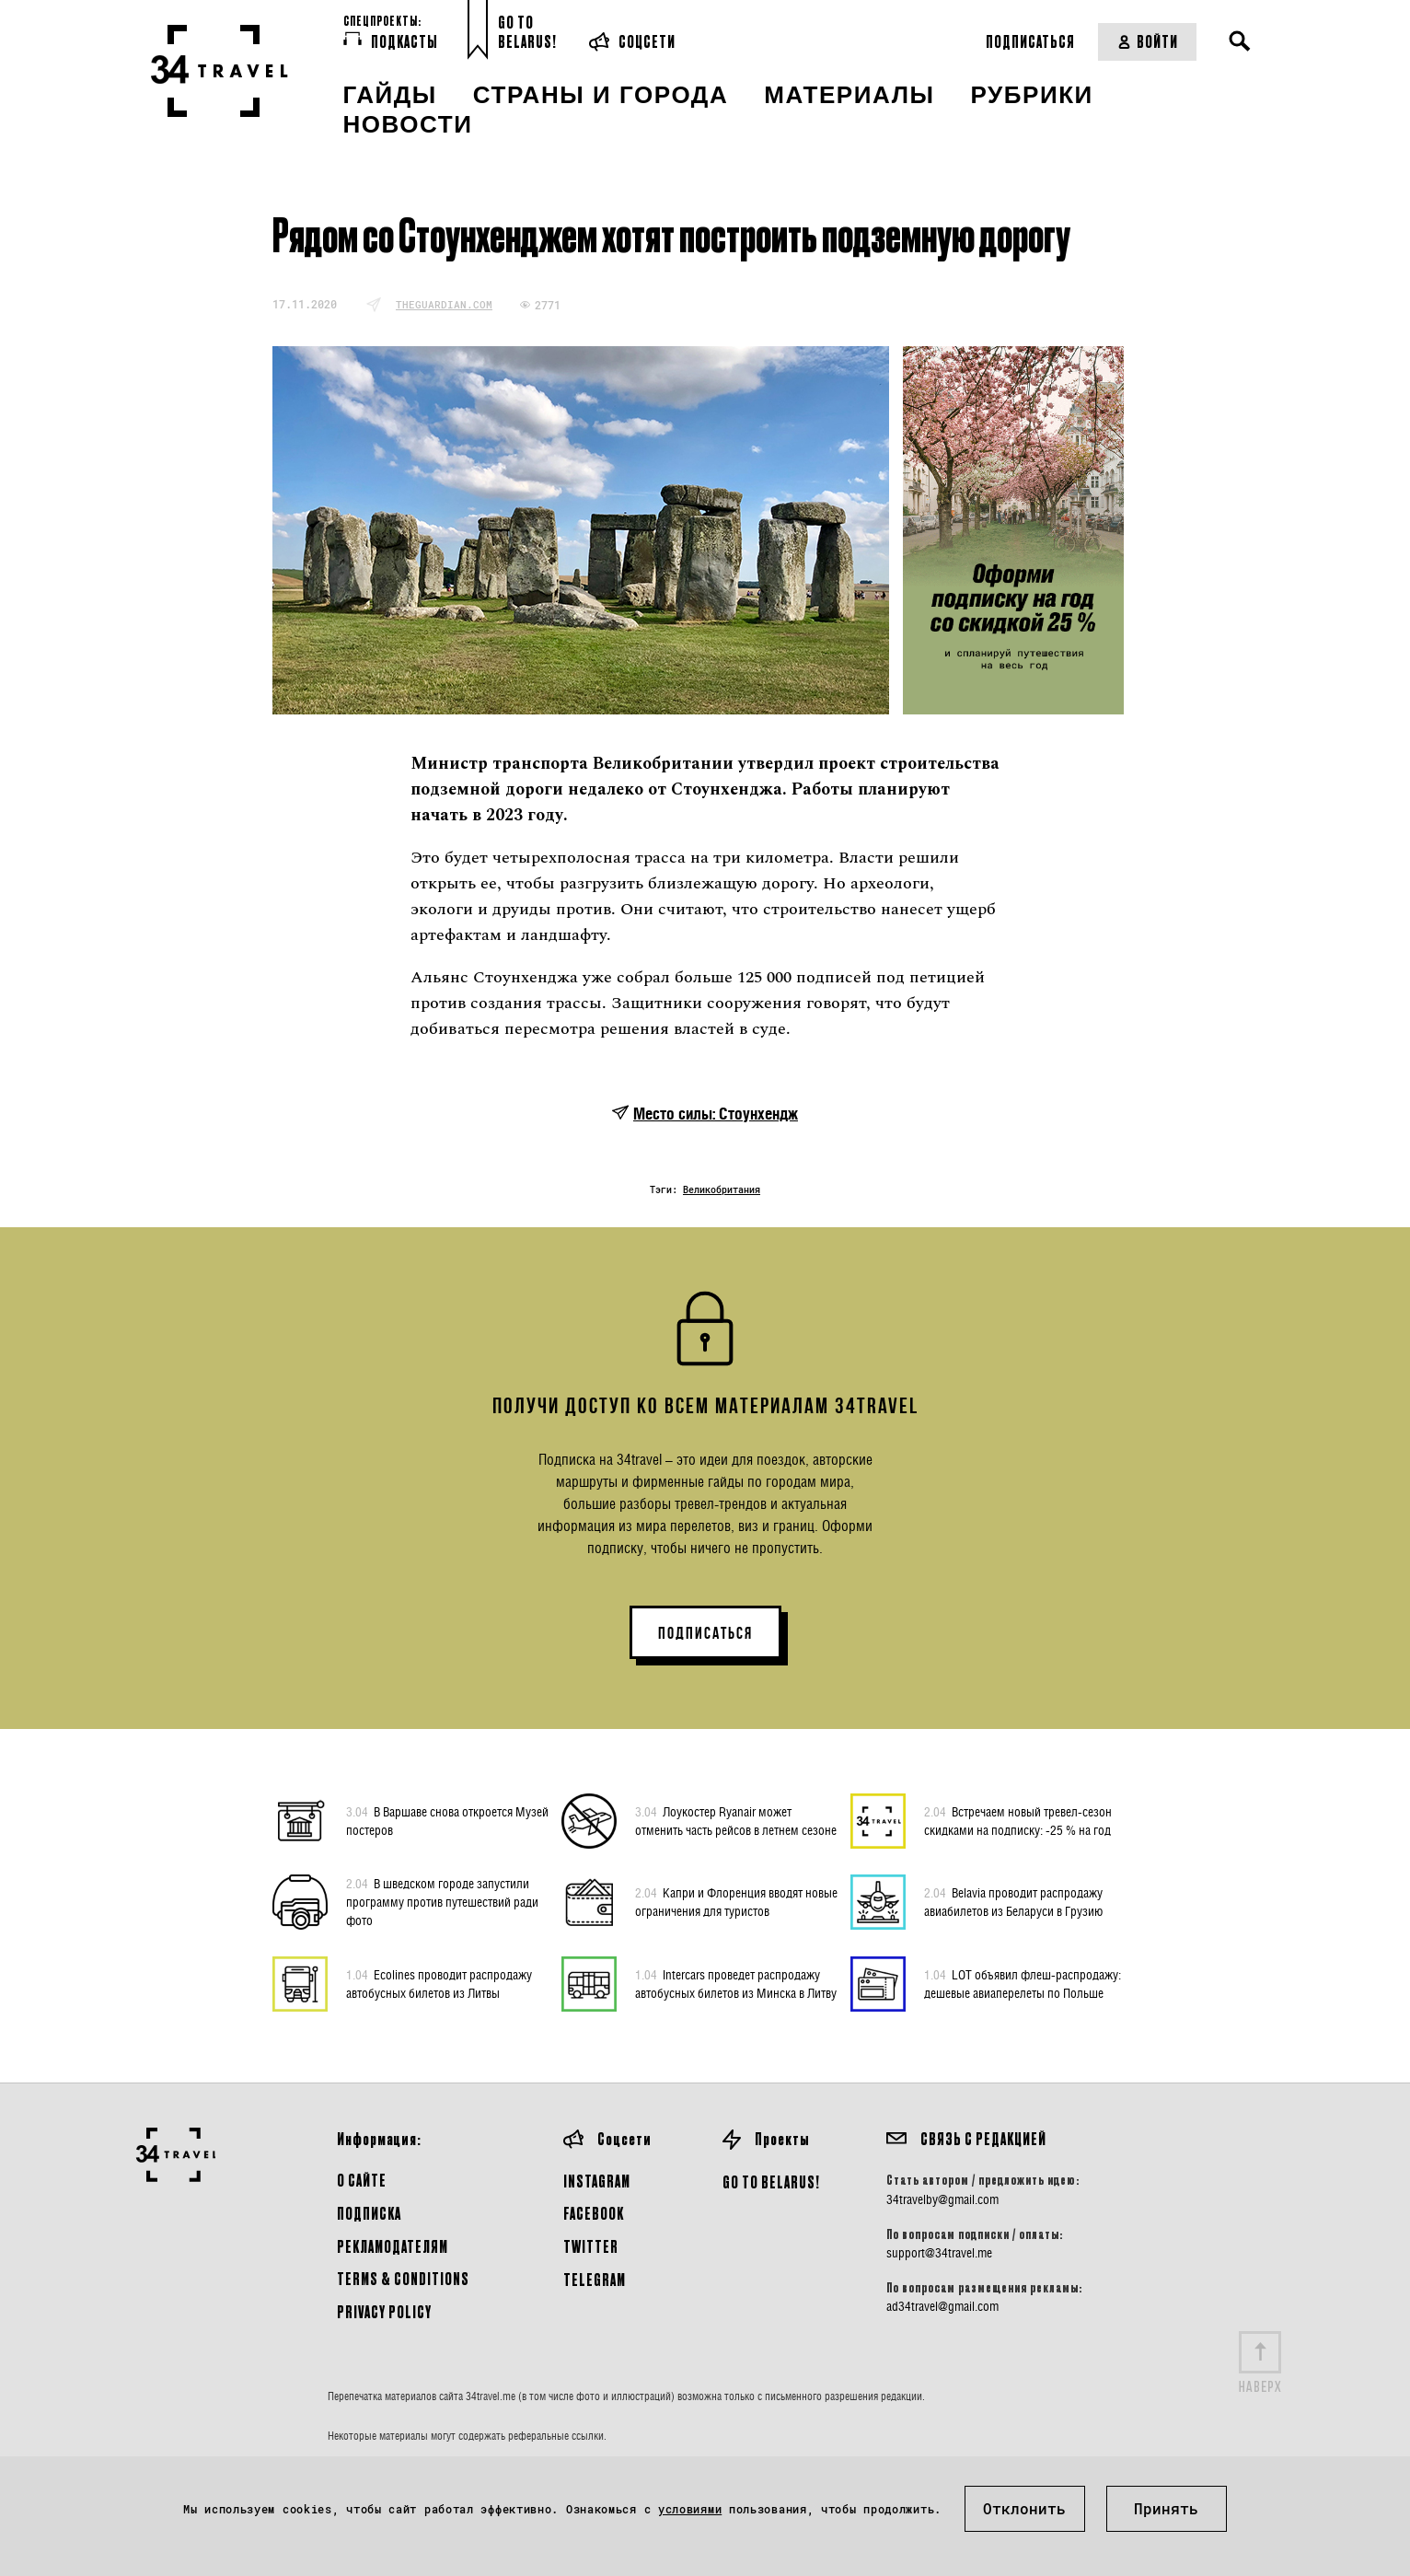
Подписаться (1030, 41)
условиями (690, 2508)
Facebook (593, 2212)
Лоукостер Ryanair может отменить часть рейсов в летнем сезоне (736, 1820)
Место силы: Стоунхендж (715, 1113)
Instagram (596, 2180)
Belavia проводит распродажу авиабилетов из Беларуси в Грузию (1013, 1901)
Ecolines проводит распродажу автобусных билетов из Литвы (439, 1983)
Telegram (594, 2279)
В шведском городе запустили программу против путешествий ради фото (442, 1901)
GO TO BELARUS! (771, 2181)
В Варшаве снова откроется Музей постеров (447, 1820)
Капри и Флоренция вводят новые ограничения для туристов (736, 1901)
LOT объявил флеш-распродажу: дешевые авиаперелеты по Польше (1022, 1983)
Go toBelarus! (527, 32)
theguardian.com (444, 304)
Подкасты (390, 40)
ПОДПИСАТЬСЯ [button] (705, 1633)
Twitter (590, 2246)
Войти (1147, 41)
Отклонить (1024, 2508)
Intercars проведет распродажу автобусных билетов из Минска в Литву (736, 1983)
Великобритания (721, 1190)
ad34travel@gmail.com (942, 2306)
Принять (1166, 2508)
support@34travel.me (939, 2252)
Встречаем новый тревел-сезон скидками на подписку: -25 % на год (1018, 1820)
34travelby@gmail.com (942, 2199)
